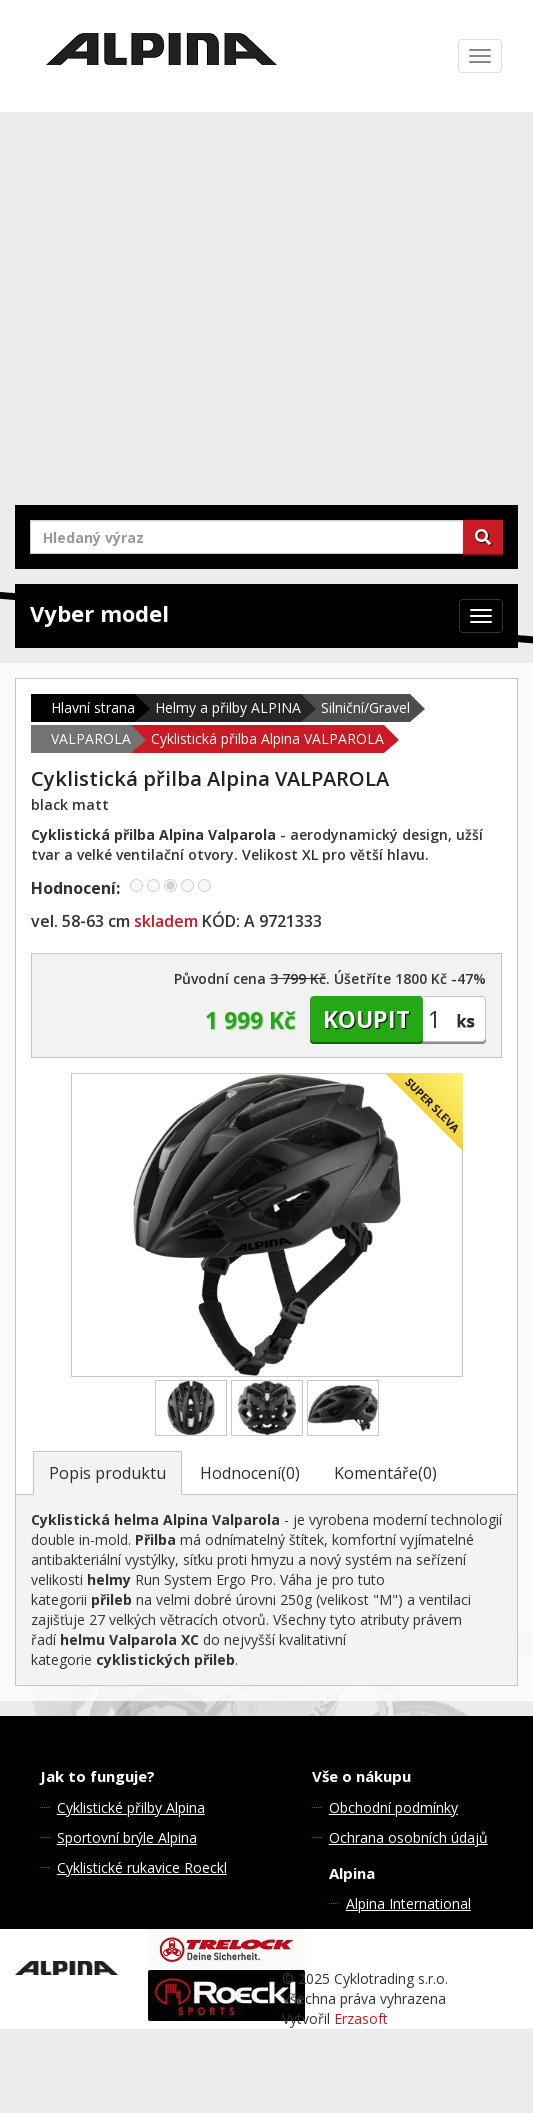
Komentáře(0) (385, 1473)
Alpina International (408, 1903)
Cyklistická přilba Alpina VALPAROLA (267, 738)
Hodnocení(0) (250, 1473)
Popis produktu (107, 1473)
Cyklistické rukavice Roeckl (142, 1867)
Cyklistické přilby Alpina (131, 1807)
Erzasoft (361, 2018)
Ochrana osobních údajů (408, 1837)
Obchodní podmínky (393, 1807)
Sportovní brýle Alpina (127, 1837)
